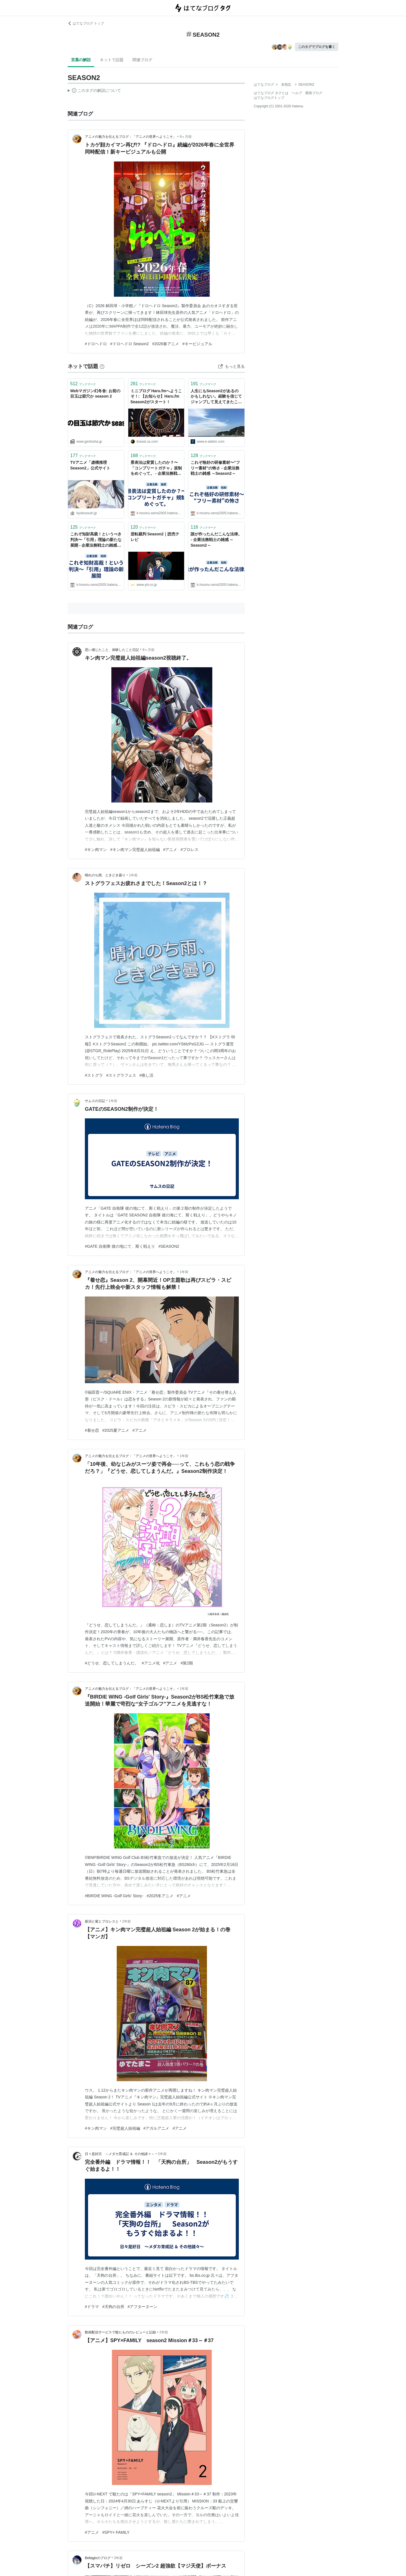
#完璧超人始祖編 (125, 2128)
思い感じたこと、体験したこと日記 (112, 650)
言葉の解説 (81, 59)
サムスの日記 (95, 1101)
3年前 (118, 2558)
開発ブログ (313, 93)
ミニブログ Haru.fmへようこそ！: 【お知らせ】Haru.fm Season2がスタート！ (156, 396)
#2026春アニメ (165, 344)
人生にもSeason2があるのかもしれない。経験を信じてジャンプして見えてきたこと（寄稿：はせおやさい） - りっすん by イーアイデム (216, 397)
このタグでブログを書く (316, 47)
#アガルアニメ (156, 2128)
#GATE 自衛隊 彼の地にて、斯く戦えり (120, 1246)
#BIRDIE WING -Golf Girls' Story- (114, 1896)
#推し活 (147, 1075)
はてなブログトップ (269, 98)
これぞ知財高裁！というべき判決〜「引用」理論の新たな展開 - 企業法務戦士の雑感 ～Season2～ (96, 540)
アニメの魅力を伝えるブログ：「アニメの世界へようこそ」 (130, 137)
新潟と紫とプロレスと (102, 1921)
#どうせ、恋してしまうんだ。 (111, 1663)
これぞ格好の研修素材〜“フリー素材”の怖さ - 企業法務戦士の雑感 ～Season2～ (215, 468)
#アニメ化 (151, 1663)
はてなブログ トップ (86, 23)
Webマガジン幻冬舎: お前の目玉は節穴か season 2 (95, 394)
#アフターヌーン (143, 2306)
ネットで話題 (111, 59)
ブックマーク (83, 383)
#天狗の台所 (113, 2306)
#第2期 (186, 1663)
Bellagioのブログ (98, 2558)
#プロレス (189, 849)
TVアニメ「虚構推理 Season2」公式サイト (90, 465)
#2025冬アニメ (160, 1896)
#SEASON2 (168, 1246)
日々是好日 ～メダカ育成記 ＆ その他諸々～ (120, 2154)
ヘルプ (297, 93)
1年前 (133, 875)
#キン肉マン (96, 849)
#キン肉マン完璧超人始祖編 (135, 849)
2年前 (126, 1921)
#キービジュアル (197, 344)
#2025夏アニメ (115, 1430)
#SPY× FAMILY (116, 2532)
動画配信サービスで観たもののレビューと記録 (120, 2332)
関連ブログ (142, 59)
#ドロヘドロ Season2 (129, 344)
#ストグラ (94, 1075)
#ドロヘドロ (96, 344)
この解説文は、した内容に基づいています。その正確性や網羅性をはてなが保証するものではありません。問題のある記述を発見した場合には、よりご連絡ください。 (94, 91)
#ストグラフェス (121, 1075)
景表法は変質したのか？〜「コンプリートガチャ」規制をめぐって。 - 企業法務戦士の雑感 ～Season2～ (156, 468)
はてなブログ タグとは (271, 93)
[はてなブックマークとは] (102, 366)
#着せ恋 (92, 1430)
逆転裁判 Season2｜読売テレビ (155, 537)
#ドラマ (92, 2306)
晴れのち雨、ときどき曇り (105, 875)
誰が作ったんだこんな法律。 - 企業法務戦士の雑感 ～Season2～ (216, 539)
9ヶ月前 (186, 137)
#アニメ (170, 849)
